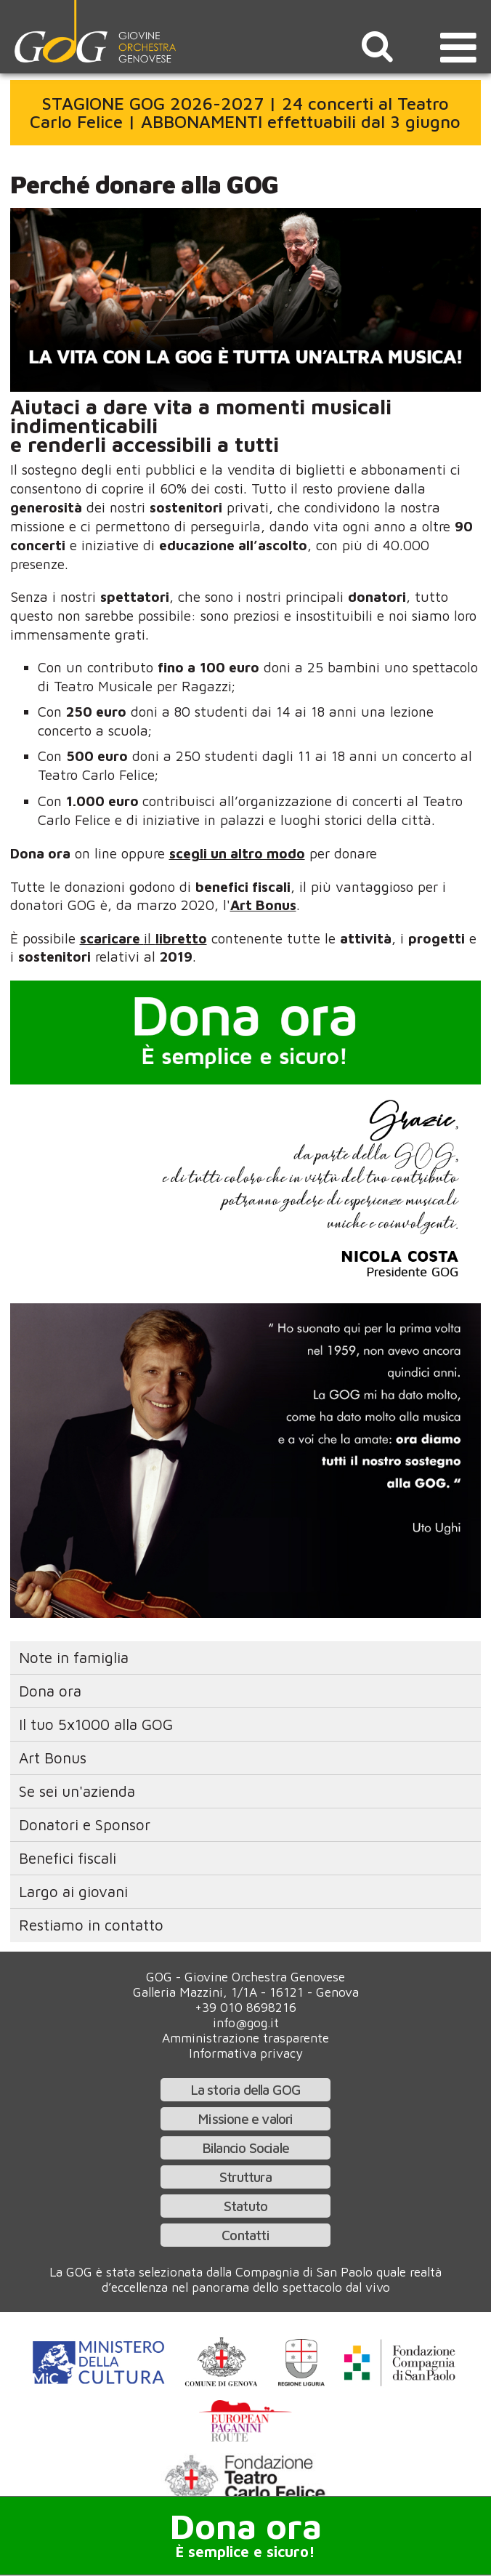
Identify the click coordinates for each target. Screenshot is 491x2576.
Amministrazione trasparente (245, 2037)
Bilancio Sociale (245, 2147)
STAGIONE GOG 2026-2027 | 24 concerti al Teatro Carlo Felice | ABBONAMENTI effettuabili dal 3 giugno (245, 112)
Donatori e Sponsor (84, 1824)
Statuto (245, 2205)
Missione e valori (245, 2118)
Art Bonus (52, 1757)
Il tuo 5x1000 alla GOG (96, 1724)
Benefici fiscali (67, 1858)
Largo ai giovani (73, 1891)
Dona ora (50, 1690)
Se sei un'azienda (77, 1791)
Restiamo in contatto (91, 1924)
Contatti (245, 2234)
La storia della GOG (245, 2089)
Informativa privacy (246, 2053)
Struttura (245, 2176)
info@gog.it (246, 2022)
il (143, 938)
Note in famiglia (74, 1657)
